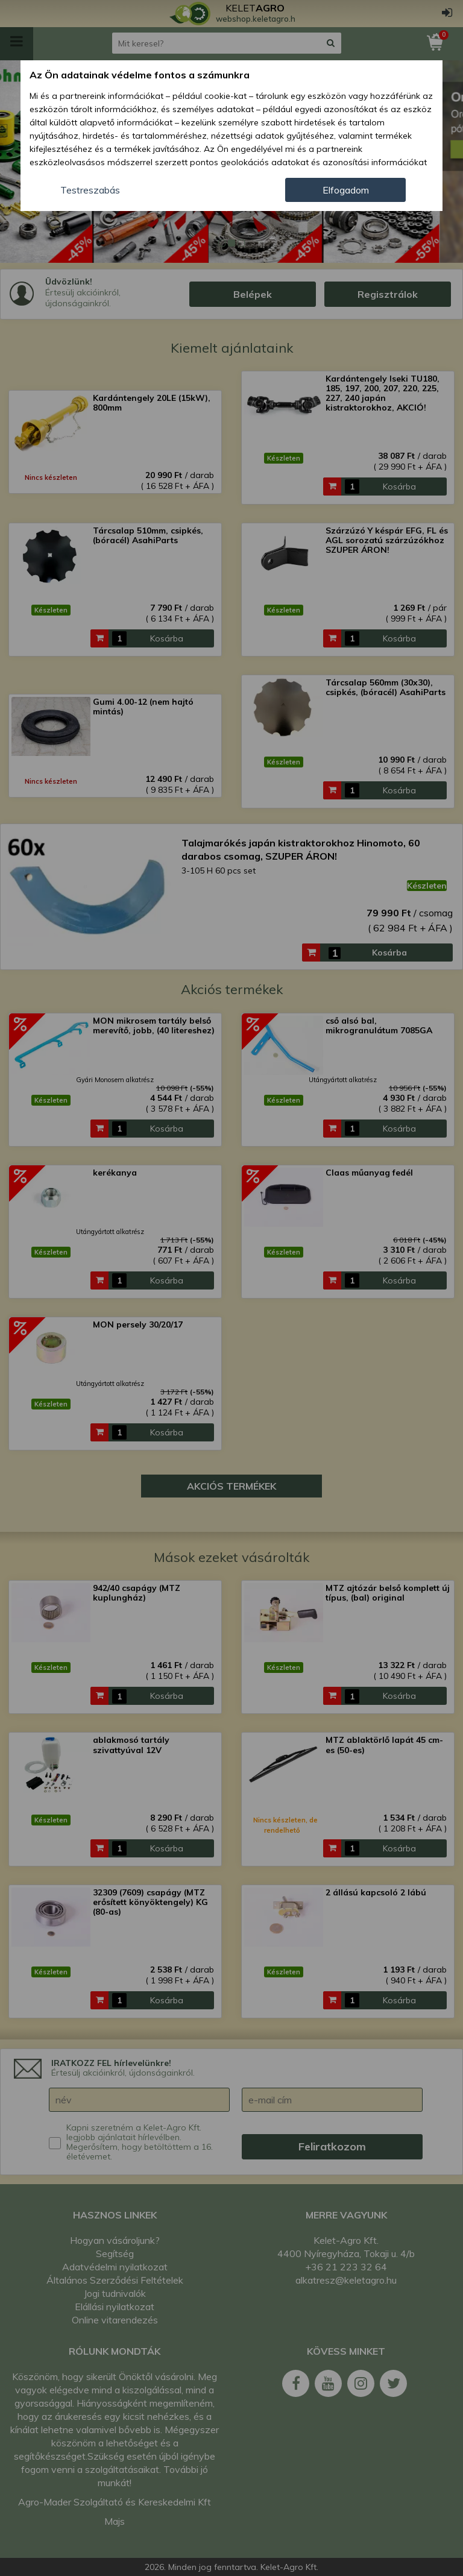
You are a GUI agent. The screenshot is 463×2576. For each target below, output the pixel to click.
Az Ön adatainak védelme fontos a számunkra (140, 74)
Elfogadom (346, 190)
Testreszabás (90, 190)
